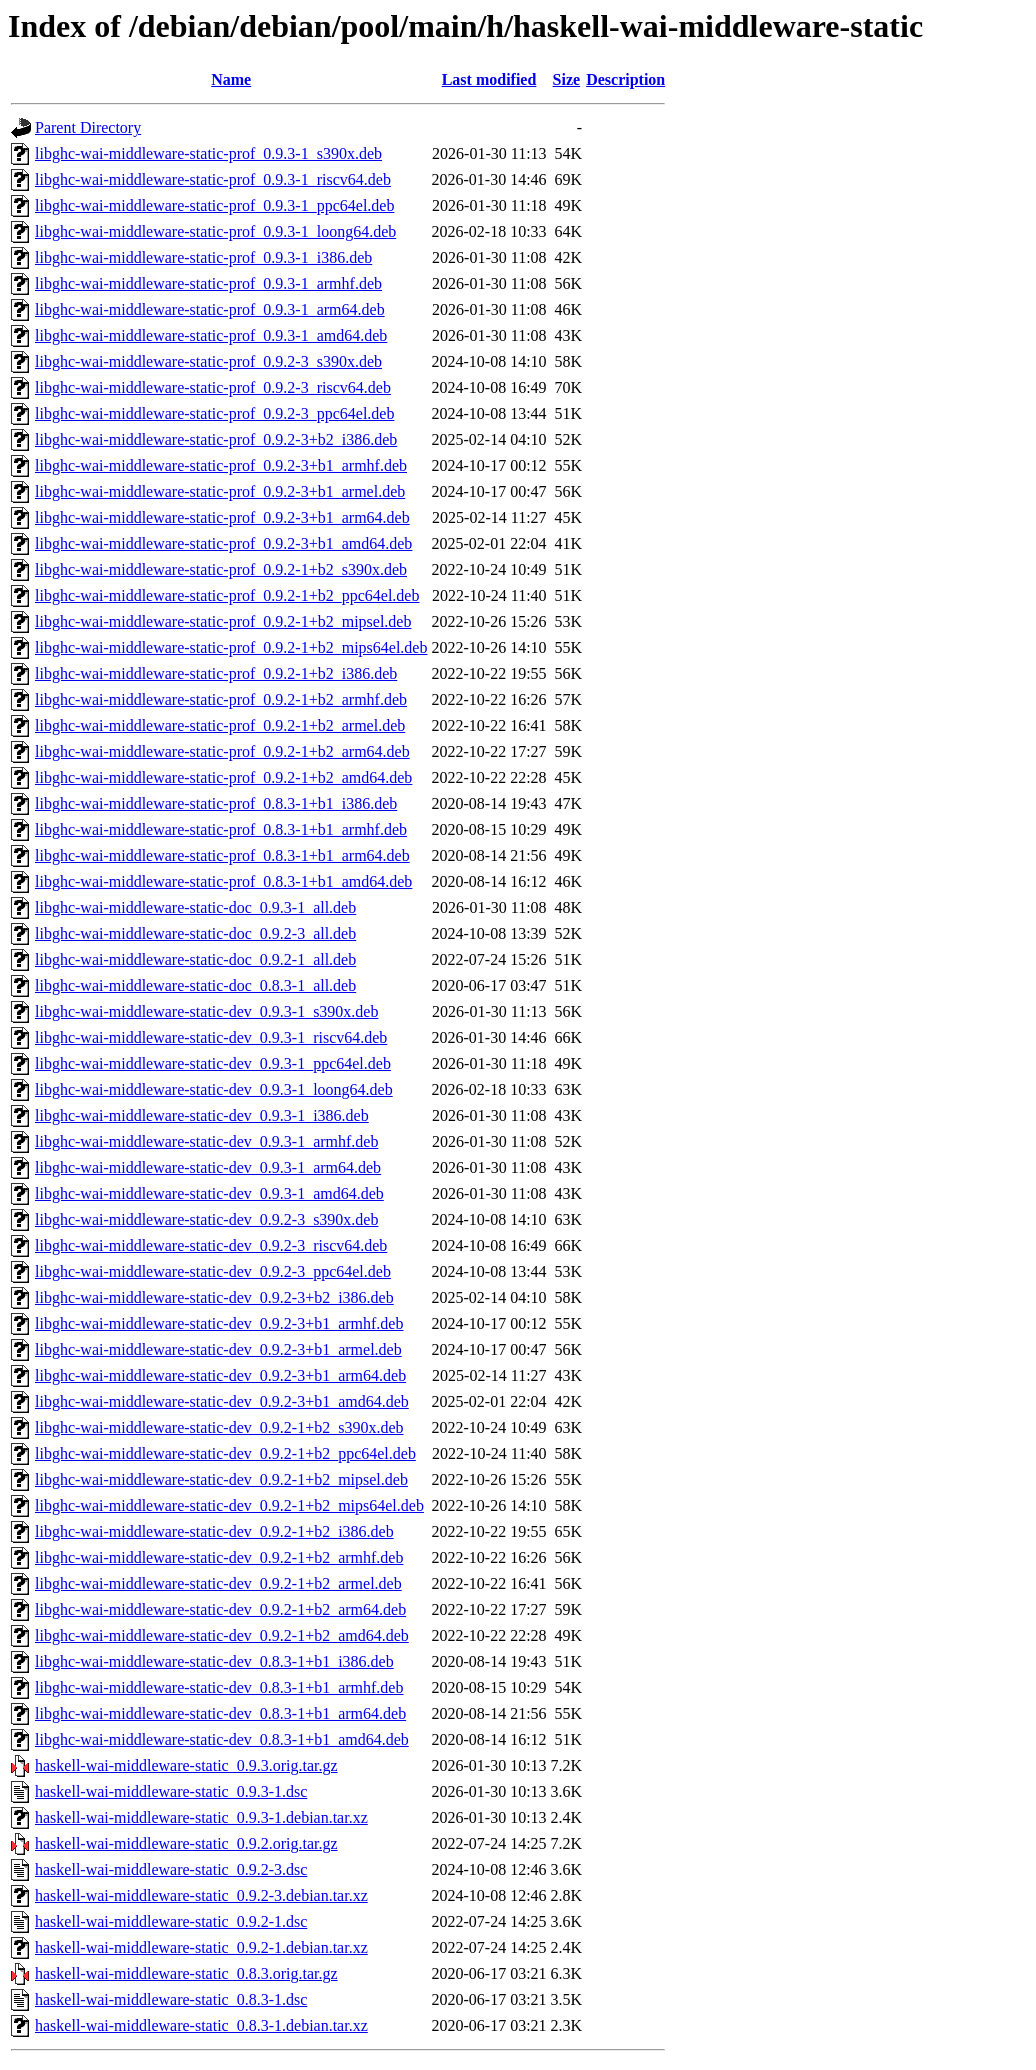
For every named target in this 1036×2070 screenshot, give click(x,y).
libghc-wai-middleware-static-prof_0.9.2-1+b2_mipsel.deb (223, 621)
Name (231, 79)
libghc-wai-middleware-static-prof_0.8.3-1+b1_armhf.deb (221, 829)
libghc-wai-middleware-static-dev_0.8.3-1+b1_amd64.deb (222, 1739)
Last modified (489, 79)
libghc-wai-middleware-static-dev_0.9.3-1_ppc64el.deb (213, 1063)
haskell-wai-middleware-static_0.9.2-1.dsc (171, 1921)
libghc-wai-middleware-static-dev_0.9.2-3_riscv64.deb (211, 1245)
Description (625, 79)
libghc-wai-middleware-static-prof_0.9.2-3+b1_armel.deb (220, 491)
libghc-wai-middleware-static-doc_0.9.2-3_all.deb (195, 933)
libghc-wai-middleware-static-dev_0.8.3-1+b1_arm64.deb (220, 1713)
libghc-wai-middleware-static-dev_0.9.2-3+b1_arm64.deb (220, 1375)
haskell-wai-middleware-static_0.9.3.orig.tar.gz (186, 1765)
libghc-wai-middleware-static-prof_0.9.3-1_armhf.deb (208, 283)
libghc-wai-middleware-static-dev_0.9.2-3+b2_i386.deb (214, 1297)
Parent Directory (88, 127)
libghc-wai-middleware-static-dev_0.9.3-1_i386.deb (202, 1115)
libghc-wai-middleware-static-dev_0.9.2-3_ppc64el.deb (213, 1271)
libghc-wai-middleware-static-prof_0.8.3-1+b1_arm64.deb (222, 855)
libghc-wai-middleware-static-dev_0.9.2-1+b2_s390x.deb (219, 1427)
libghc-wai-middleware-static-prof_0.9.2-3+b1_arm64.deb (222, 517)
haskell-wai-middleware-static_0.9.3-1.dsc (171, 1791)
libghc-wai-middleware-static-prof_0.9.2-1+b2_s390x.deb (221, 569)
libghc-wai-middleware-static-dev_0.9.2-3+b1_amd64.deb (222, 1401)
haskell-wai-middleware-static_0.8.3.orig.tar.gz (186, 1973)
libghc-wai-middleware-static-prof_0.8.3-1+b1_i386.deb (216, 803)
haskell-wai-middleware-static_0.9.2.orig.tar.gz (186, 1843)
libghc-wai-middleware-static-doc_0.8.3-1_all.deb (195, 985)
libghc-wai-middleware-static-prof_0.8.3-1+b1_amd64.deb (223, 881)
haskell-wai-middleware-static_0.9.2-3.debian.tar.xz (201, 1895)
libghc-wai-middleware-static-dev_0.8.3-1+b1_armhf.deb (219, 1687)
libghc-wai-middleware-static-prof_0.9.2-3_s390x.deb (208, 361)
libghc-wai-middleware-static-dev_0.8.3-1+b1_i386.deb (214, 1661)
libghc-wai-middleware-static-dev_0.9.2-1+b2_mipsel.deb (221, 1479)
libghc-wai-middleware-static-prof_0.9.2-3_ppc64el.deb (214, 413)
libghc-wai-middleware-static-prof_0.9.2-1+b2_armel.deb (220, 725)
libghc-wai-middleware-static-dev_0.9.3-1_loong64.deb (214, 1089)
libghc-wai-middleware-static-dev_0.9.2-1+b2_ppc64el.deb (225, 1453)
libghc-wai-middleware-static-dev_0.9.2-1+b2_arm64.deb (220, 1609)
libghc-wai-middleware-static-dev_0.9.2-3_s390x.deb (206, 1219)
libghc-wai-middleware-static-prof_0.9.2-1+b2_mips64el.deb (231, 647)
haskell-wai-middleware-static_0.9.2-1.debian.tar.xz (201, 1947)
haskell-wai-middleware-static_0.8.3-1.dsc (171, 1999)
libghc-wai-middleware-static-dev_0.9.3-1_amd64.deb (209, 1193)
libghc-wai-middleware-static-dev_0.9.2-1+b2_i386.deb (214, 1531)
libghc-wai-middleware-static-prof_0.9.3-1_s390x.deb (208, 153)
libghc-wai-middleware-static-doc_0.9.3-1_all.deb (195, 907)
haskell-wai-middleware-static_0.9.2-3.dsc (171, 1869)
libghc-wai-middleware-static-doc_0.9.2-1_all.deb (195, 959)
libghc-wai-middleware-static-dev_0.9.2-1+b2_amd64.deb (222, 1635)
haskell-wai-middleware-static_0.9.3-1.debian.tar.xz (201, 1817)
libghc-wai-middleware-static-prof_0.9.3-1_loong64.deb (215, 231)
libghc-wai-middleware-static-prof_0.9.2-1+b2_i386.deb (216, 673)
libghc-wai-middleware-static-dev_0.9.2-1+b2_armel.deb (218, 1583)
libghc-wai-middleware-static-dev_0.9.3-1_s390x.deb (206, 1011)
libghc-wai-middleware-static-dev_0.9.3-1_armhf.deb (206, 1141)
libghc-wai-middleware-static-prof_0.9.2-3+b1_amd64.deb (223, 543)
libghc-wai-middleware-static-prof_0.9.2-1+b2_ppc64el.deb (227, 595)
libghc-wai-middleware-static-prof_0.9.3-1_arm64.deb (210, 309)
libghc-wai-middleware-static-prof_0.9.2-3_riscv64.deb (213, 387)
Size (567, 79)
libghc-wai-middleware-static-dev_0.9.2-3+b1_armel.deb (218, 1349)
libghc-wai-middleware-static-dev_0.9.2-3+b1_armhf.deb (219, 1323)
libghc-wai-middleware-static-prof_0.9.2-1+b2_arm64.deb (222, 751)
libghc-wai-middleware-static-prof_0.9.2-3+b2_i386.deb (216, 439)
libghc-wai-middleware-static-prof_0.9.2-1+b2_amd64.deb (223, 777)
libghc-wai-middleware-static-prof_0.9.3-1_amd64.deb (211, 335)
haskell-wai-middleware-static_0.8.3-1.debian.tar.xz (201, 2025)
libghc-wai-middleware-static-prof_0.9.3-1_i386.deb (203, 257)
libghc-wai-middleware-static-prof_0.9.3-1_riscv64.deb (213, 179)
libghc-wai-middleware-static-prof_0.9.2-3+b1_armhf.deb (221, 465)
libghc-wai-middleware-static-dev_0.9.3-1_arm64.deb (208, 1167)
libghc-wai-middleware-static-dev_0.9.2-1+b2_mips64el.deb (229, 1505)
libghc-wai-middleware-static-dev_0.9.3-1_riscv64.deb (211, 1037)
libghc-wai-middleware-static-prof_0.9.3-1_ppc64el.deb (214, 205)
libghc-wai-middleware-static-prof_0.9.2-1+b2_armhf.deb (221, 699)
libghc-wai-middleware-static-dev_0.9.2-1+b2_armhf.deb (219, 1557)
